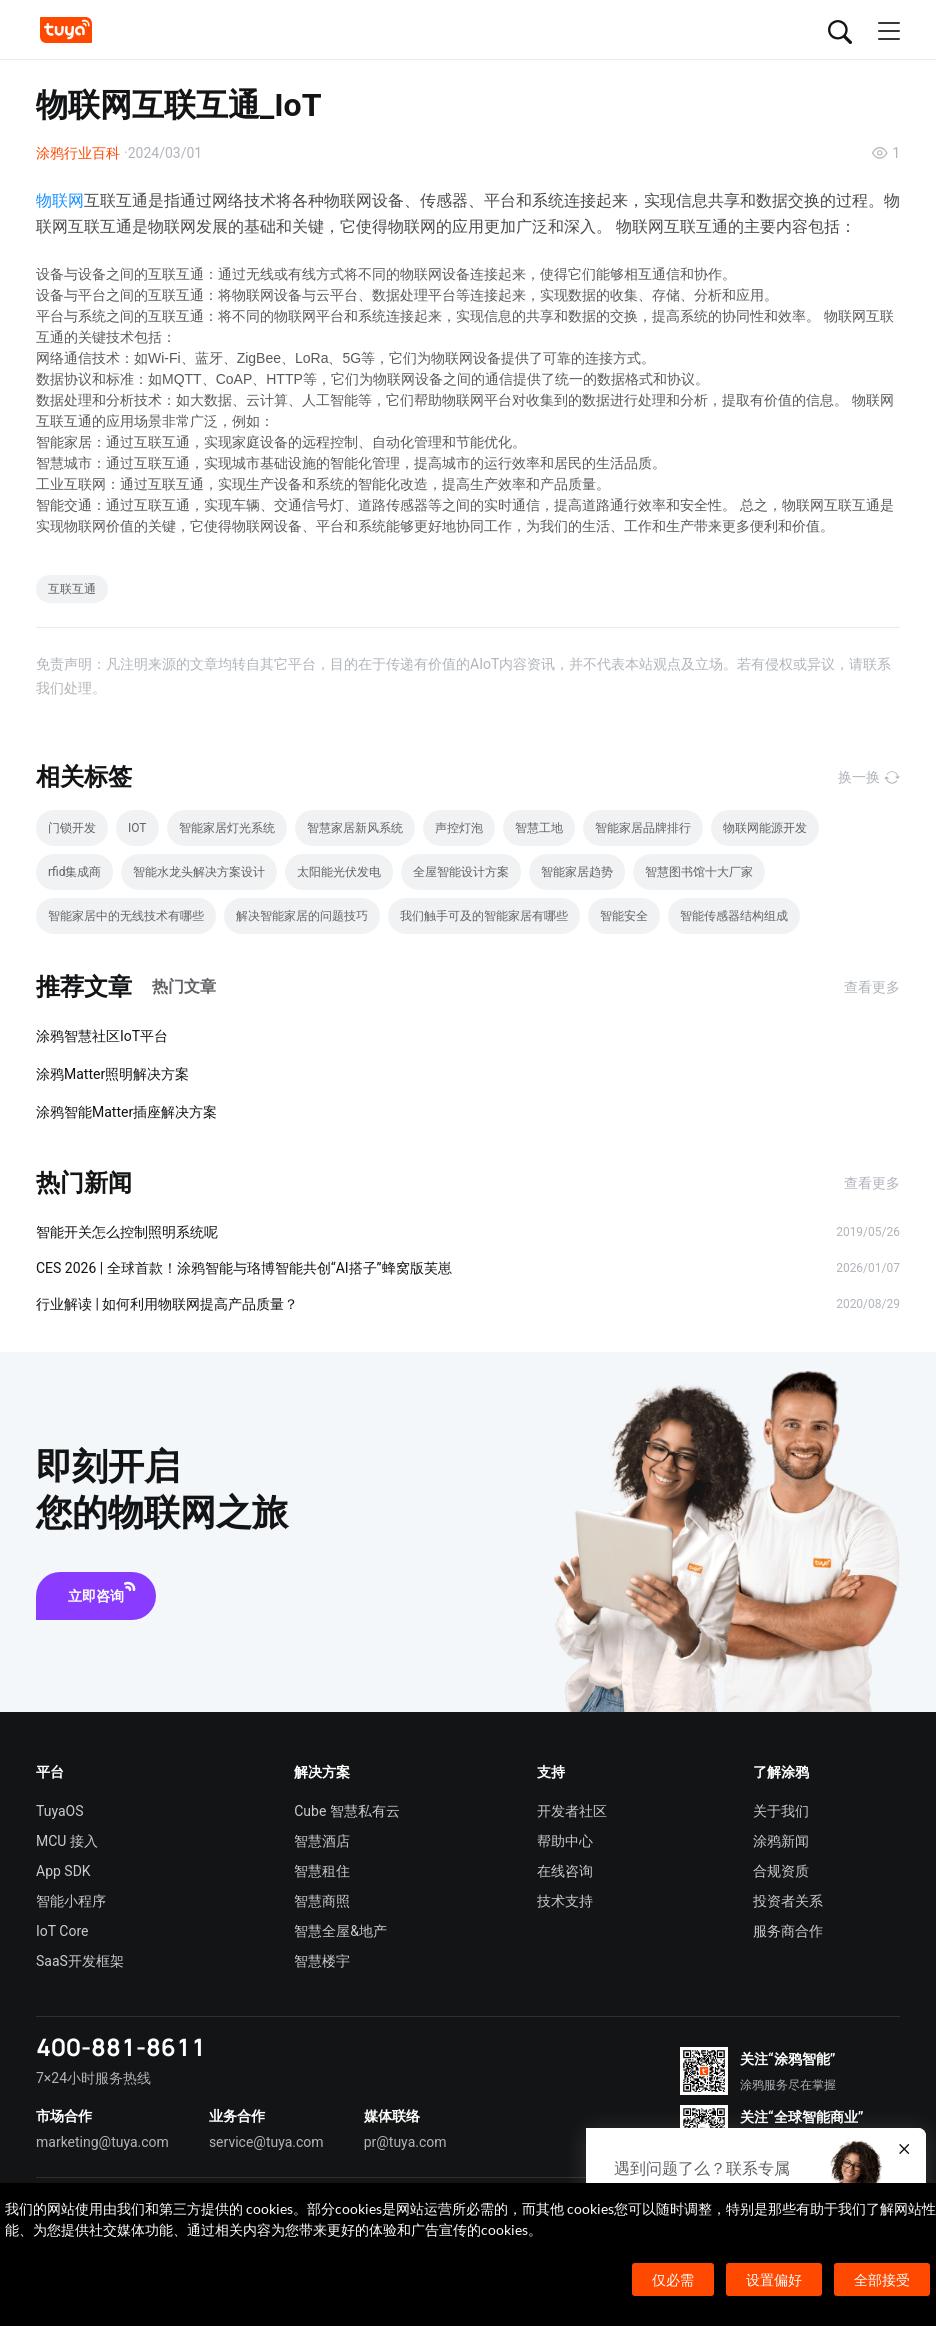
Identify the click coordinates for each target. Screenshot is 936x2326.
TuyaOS (60, 1811)
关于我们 (781, 1811)
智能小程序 (71, 1901)
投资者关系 (788, 1901)
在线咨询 (565, 1871)
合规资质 (781, 1871)
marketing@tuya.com (102, 2142)
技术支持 (565, 1901)
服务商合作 (788, 1931)
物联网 (60, 200)
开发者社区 (572, 1811)
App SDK (63, 1871)
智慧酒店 (322, 1841)
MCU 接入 (67, 1841)
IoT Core (62, 1931)
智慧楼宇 (322, 1961)
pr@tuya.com (405, 2142)
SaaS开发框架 (80, 1961)
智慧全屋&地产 (340, 1931)
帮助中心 (565, 1841)
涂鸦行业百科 (78, 153)
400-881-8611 (121, 2046)
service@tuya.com (266, 2142)
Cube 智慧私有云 (347, 1811)
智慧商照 (322, 1901)
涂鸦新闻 (781, 1841)
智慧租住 (322, 1871)
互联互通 (72, 589)
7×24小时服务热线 (93, 2078)
